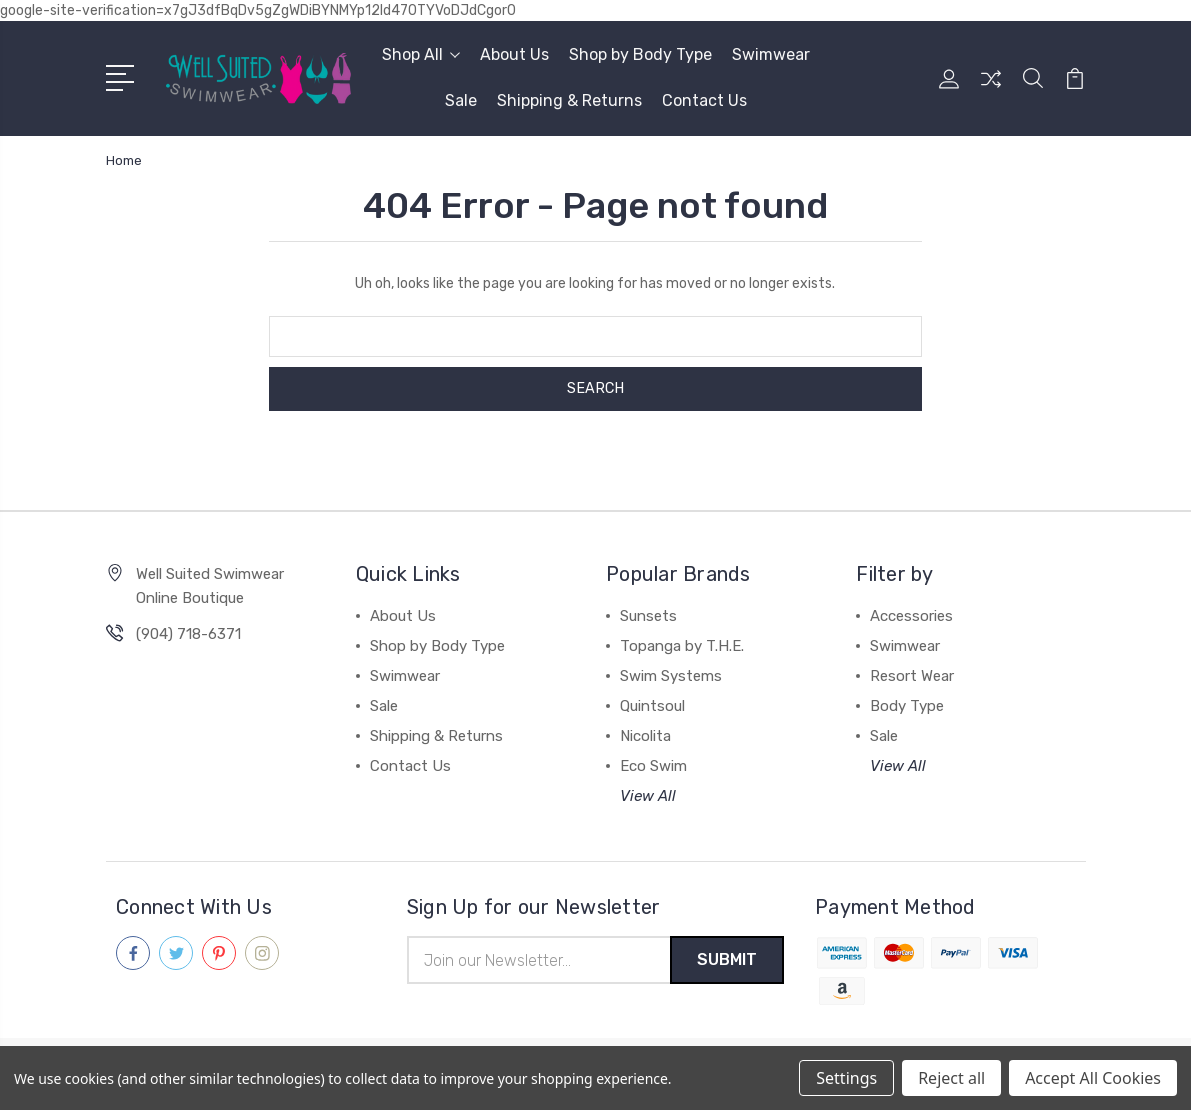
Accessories (911, 616)
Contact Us (704, 100)
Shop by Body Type (640, 54)
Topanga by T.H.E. (682, 646)
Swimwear (771, 54)
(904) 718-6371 (188, 634)
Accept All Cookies (1093, 1078)
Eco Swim (653, 766)
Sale (461, 100)
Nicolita (645, 736)
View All (648, 796)
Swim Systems (671, 676)
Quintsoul (652, 706)
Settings (846, 1078)
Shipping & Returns (569, 100)
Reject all (951, 1078)
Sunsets (648, 616)
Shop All (421, 54)
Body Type (907, 706)
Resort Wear (912, 676)
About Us (514, 54)
